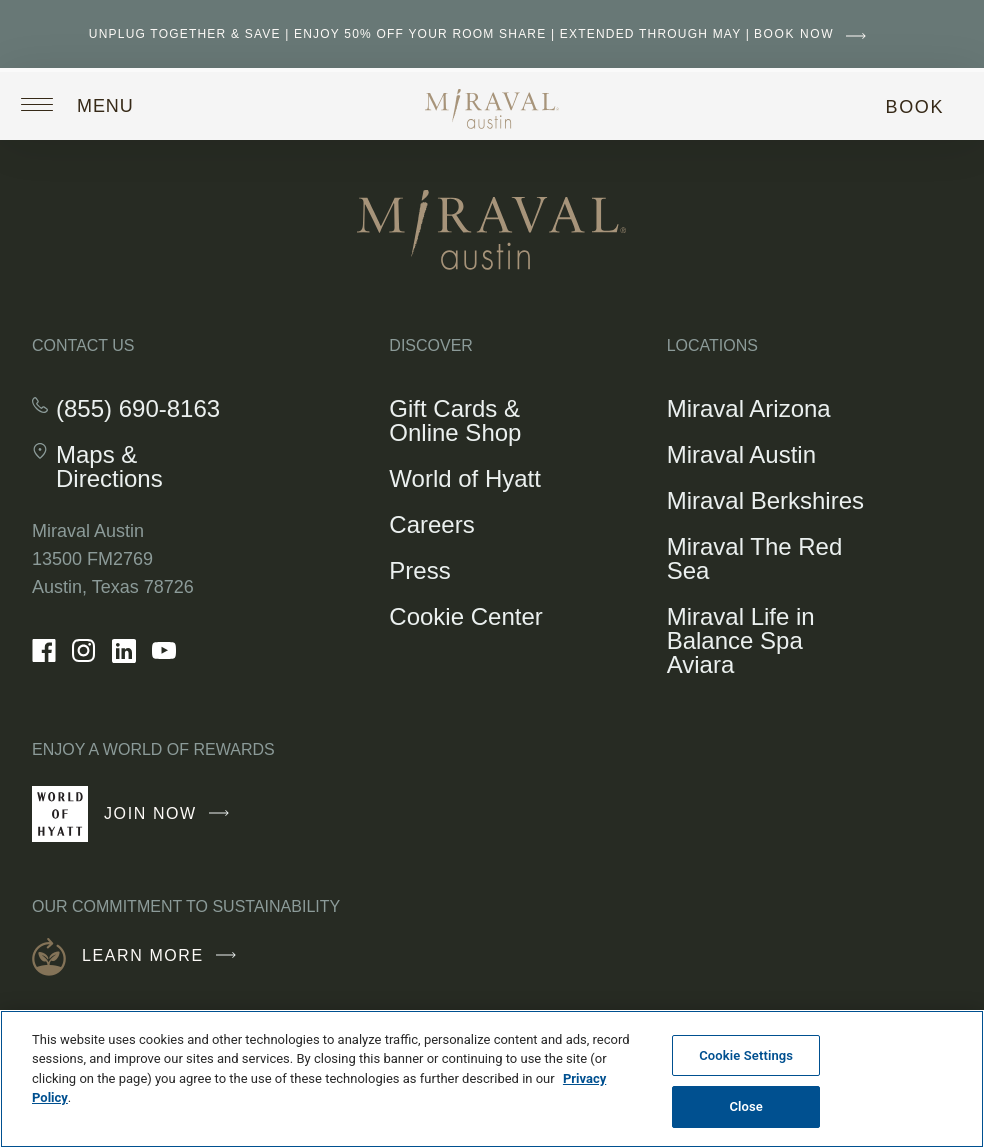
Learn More (164, 956)
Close (746, 1106)
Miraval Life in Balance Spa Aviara (741, 640)
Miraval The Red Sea (755, 558)
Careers (431, 524)
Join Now (171, 822)
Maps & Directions (147, 467)
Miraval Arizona (749, 408)
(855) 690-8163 (138, 409)
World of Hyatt (465, 478)
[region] (492, 1079)
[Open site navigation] (92, 104)
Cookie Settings (746, 1055)
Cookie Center (465, 616)
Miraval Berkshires (765, 500)
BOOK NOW (815, 34)
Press (419, 570)
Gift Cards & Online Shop (472, 424)
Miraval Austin (741, 454)
